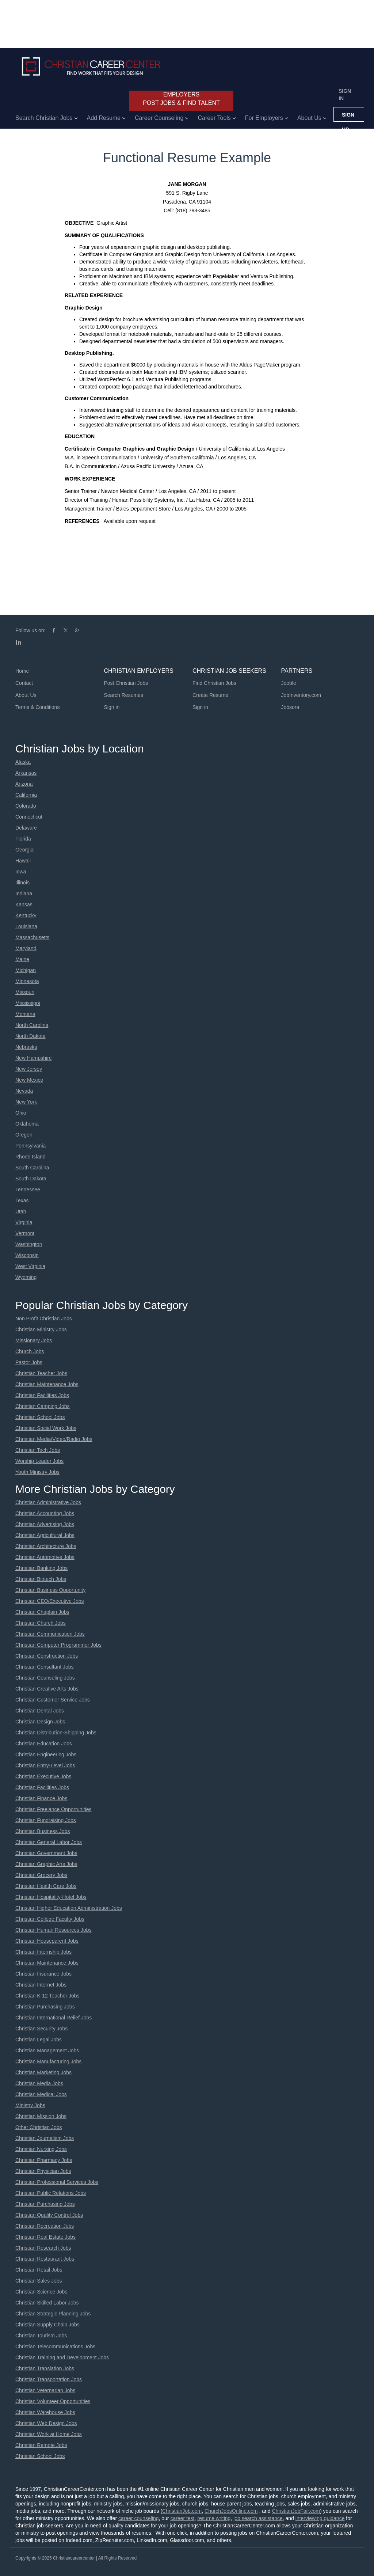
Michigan (25, 970)
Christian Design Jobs (40, 1722)
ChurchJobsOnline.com (231, 2511)
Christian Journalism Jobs (44, 2138)
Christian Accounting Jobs (44, 1513)
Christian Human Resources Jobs (53, 1930)
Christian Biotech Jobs (40, 1579)
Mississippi (27, 1003)
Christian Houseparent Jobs (47, 1941)
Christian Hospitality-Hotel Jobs (51, 1897)
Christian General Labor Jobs (48, 1842)
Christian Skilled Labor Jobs (47, 2303)
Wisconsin (27, 1255)
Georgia (24, 850)
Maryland (26, 948)
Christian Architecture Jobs (45, 1546)
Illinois (22, 882)
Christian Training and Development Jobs (62, 2357)
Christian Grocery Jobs (41, 1875)
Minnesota (27, 981)
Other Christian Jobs (38, 2127)
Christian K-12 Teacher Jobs (47, 1996)
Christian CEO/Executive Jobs (49, 1601)
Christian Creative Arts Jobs (47, 1689)
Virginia (23, 1222)
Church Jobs (29, 1351)
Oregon (24, 1135)
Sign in (345, 94)
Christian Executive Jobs (43, 1776)
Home (22, 671)
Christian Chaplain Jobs (42, 1612)
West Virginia (30, 1266)
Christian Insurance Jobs (43, 1974)
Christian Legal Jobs (38, 2039)
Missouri (24, 992)
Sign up (348, 117)
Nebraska (26, 1047)
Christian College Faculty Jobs (49, 1919)
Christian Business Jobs (42, 1831)
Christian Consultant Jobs (44, 1667)
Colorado (25, 806)
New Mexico (29, 1080)
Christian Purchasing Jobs (45, 2007)
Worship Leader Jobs (39, 1461)
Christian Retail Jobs (38, 2270)
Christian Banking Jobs (41, 1568)
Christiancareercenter (74, 2558)
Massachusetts (32, 937)
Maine (22, 959)
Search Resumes (123, 695)
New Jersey (28, 1069)
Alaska (23, 762)
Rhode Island (30, 1157)
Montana (25, 1014)
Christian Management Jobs (47, 2050)
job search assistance (258, 2518)
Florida (23, 839)
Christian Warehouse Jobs (45, 2412)
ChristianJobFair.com (296, 2511)
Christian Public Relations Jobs (50, 2193)
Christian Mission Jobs (40, 2116)
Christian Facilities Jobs (42, 1395)
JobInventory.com (301, 695)
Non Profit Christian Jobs (43, 1318)
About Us (26, 695)
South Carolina (32, 1168)
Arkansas (26, 773)
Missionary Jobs (33, 1340)
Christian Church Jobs (40, 1623)
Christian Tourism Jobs (41, 2335)
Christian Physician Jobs (43, 2171)
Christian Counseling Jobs (45, 1678)
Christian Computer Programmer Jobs (58, 1645)
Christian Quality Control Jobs (49, 2215)
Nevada (24, 1091)
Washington (28, 1244)
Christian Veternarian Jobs (45, 2390)
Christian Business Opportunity (50, 1590)
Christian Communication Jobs (50, 1634)
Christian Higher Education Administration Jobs (68, 1908)
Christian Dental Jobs (39, 1711)
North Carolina (31, 1025)
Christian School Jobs (40, 1417)
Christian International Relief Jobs (53, 2018)
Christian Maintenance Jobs (47, 1384)
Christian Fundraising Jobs (45, 1820)
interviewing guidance (320, 2518)
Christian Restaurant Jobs (45, 2259)
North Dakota (30, 1036)
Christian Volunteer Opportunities (52, 2401)
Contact (24, 683)
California (26, 795)
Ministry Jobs (30, 2105)
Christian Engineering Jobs (45, 1754)
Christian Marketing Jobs (43, 2072)
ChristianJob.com (182, 2511)
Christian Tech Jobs (37, 1450)
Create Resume (210, 695)
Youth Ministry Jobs (37, 1472)
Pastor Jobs (28, 1362)
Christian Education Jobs (43, 1743)
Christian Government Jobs (46, 1853)
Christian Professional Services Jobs (56, 2182)
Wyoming (26, 1277)
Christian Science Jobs (41, 2292)
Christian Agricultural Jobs (45, 1535)
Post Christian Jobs (126, 683)
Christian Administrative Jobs (48, 1502)
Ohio (20, 1113)
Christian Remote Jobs (41, 2445)
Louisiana (26, 926)
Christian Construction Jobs (46, 1656)
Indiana (23, 893)
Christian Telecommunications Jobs (55, 2346)
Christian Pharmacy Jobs (43, 2160)
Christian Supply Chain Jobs (47, 2324)
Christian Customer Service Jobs (52, 1700)
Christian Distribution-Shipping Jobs (55, 1732)
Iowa (20, 872)
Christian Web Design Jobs (46, 2423)
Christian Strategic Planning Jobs (53, 2314)
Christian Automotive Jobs (45, 1557)
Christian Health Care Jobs (45, 1886)
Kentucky (26, 915)
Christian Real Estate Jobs (45, 2237)
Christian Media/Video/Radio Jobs (53, 1439)
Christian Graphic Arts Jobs (46, 1864)
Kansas (24, 904)
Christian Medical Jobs (41, 2094)
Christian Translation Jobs (44, 2368)
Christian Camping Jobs (42, 1406)
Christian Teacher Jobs (41, 1373)
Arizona (24, 784)
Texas (22, 1200)
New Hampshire (33, 1058)
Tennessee (27, 1189)
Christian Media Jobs (39, 2083)
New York (26, 1102)
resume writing (213, 2518)
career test (182, 2518)
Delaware (26, 828)
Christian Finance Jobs (41, 1798)
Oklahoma (27, 1124)
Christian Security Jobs (41, 2028)
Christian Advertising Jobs (44, 1524)
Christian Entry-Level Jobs (45, 1765)
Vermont (24, 1233)
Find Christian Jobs (214, 683)
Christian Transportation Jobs (48, 2379)
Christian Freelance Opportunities (53, 1809)
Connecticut (28, 817)
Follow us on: (30, 630)
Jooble (288, 683)
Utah (20, 1211)
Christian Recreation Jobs (44, 2226)
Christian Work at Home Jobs (48, 2434)
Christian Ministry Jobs (41, 1329)
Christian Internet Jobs (40, 1985)
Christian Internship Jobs (43, 1952)
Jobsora (290, 707)
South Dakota (30, 1178)
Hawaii (23, 861)
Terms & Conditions (37, 707)
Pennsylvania (30, 1146)
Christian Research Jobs (43, 2248)
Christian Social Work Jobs (45, 1428)
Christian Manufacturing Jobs (48, 2061)
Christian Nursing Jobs (41, 2149)
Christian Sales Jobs (38, 2281)
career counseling (138, 2518)
